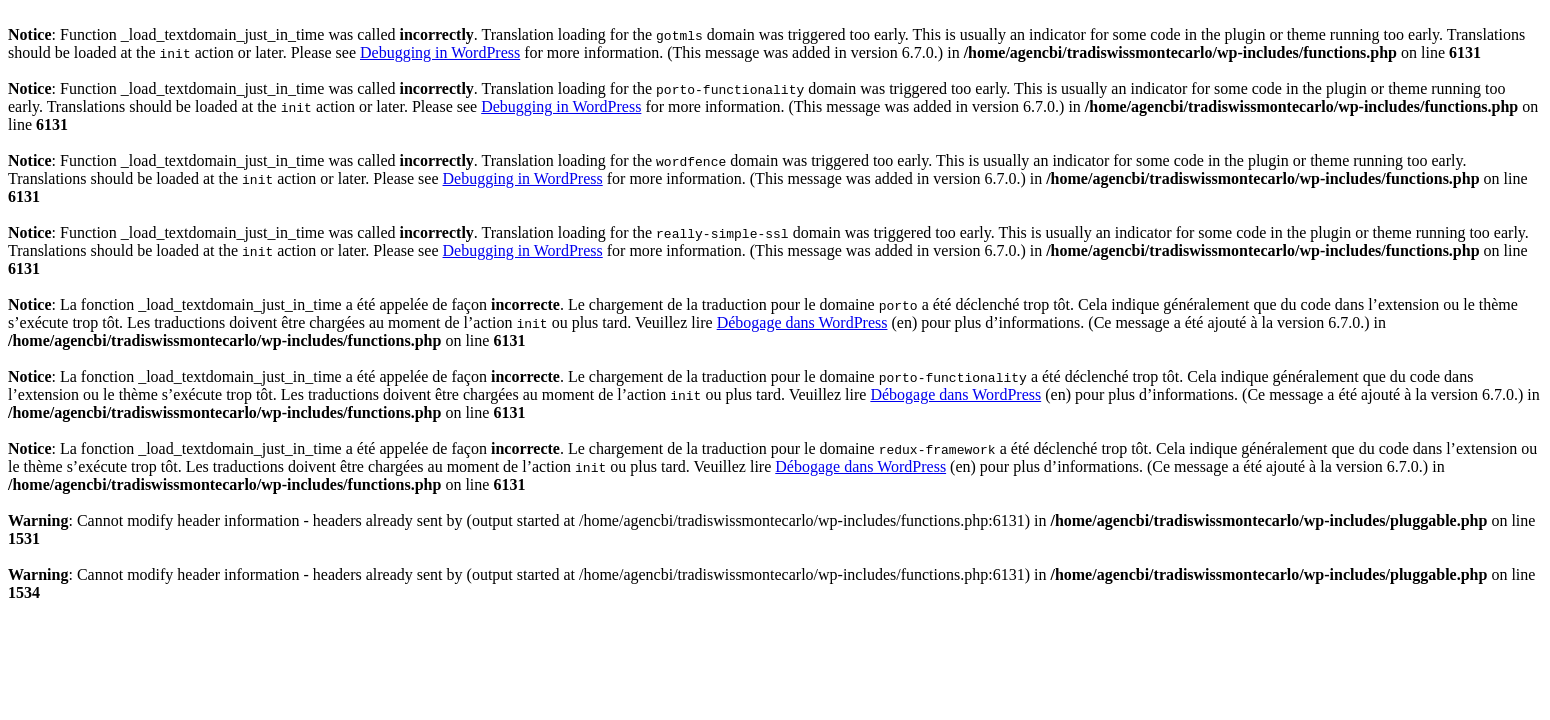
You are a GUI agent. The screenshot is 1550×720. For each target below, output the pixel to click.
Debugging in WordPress (440, 52)
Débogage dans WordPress (802, 322)
